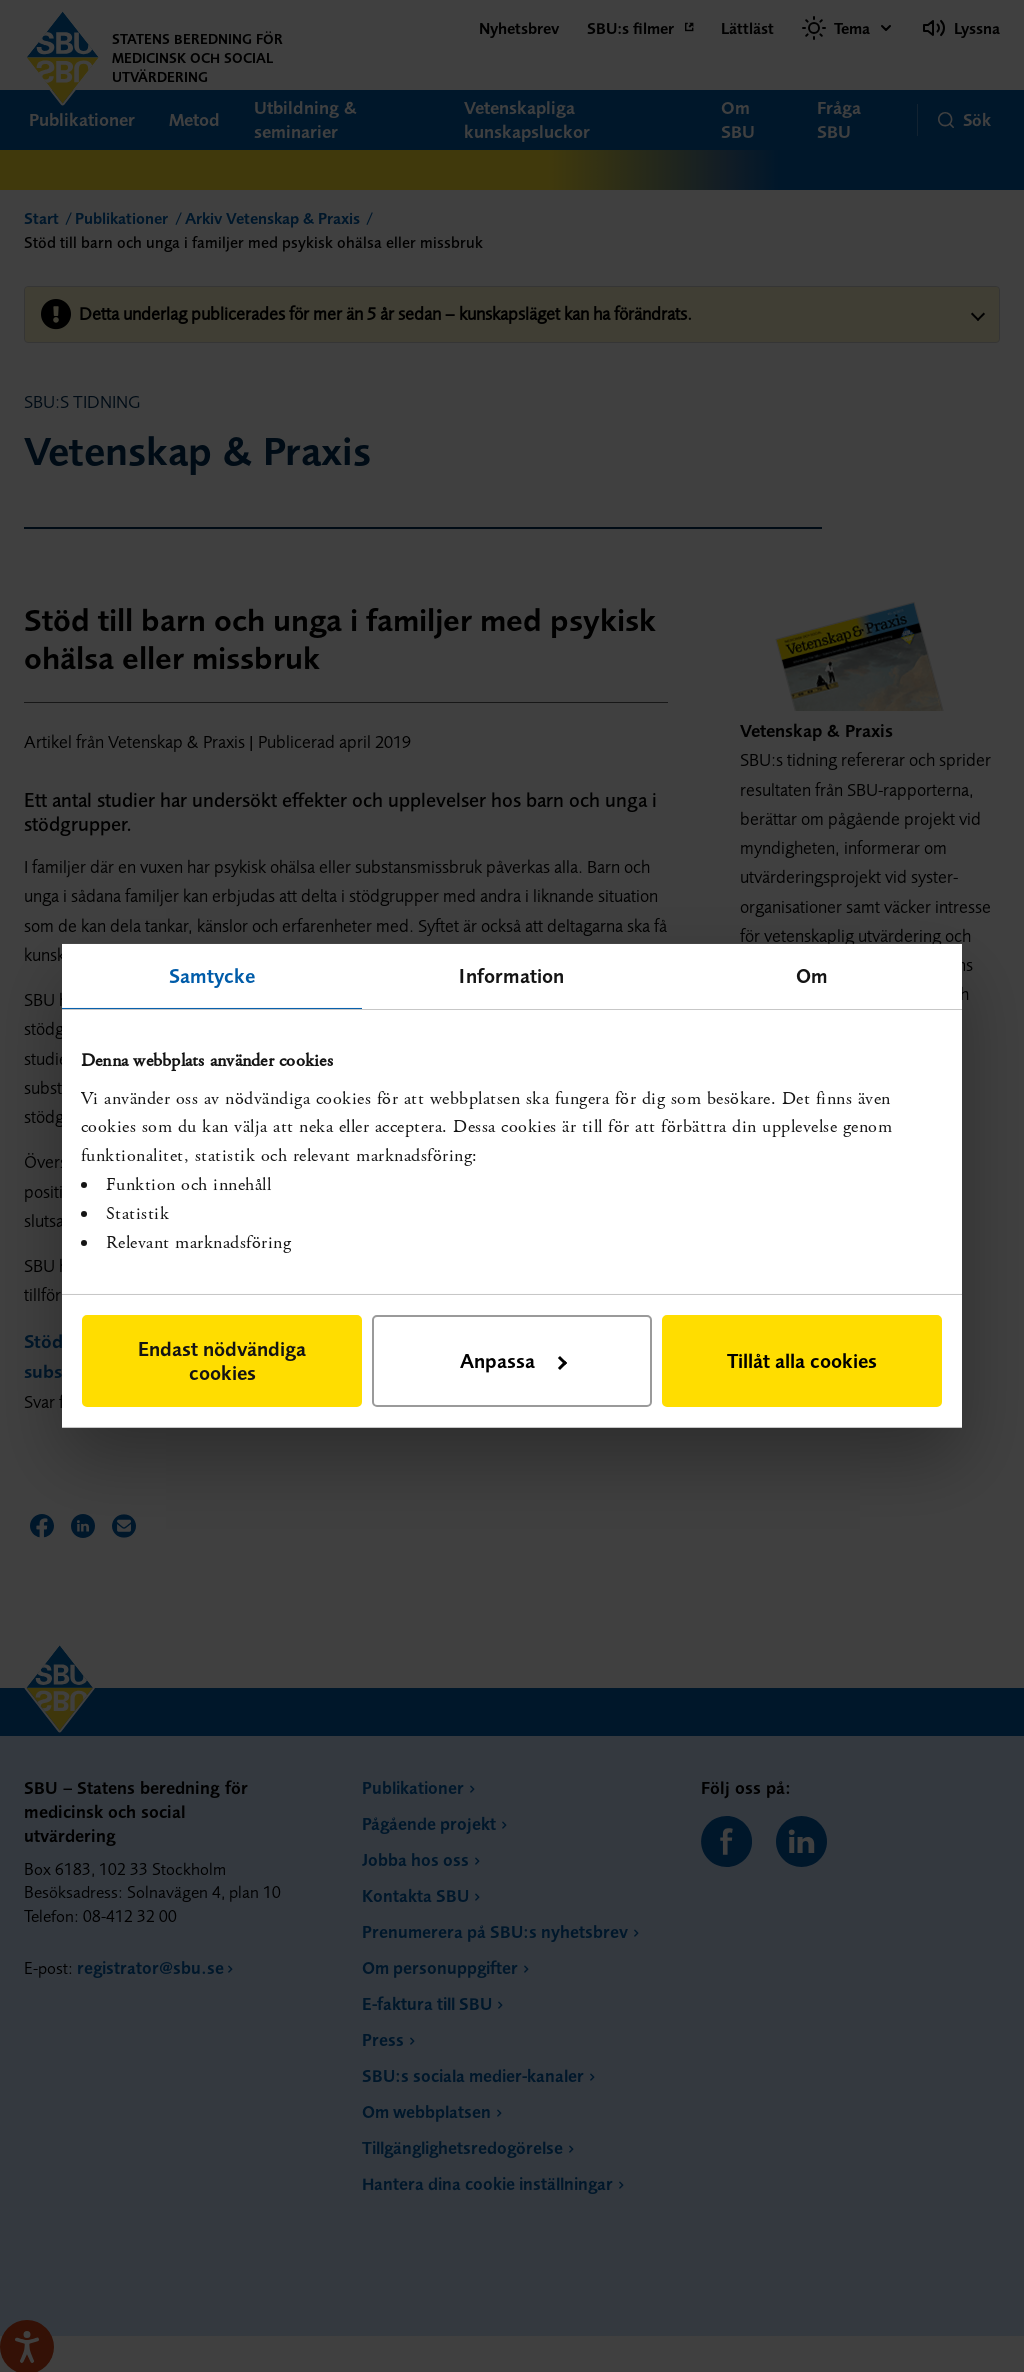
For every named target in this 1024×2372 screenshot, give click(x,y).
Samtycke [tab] (212, 975)
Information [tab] (511, 975)
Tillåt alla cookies (802, 1360)
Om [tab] (812, 975)
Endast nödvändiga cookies (222, 1360)
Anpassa (513, 1360)
